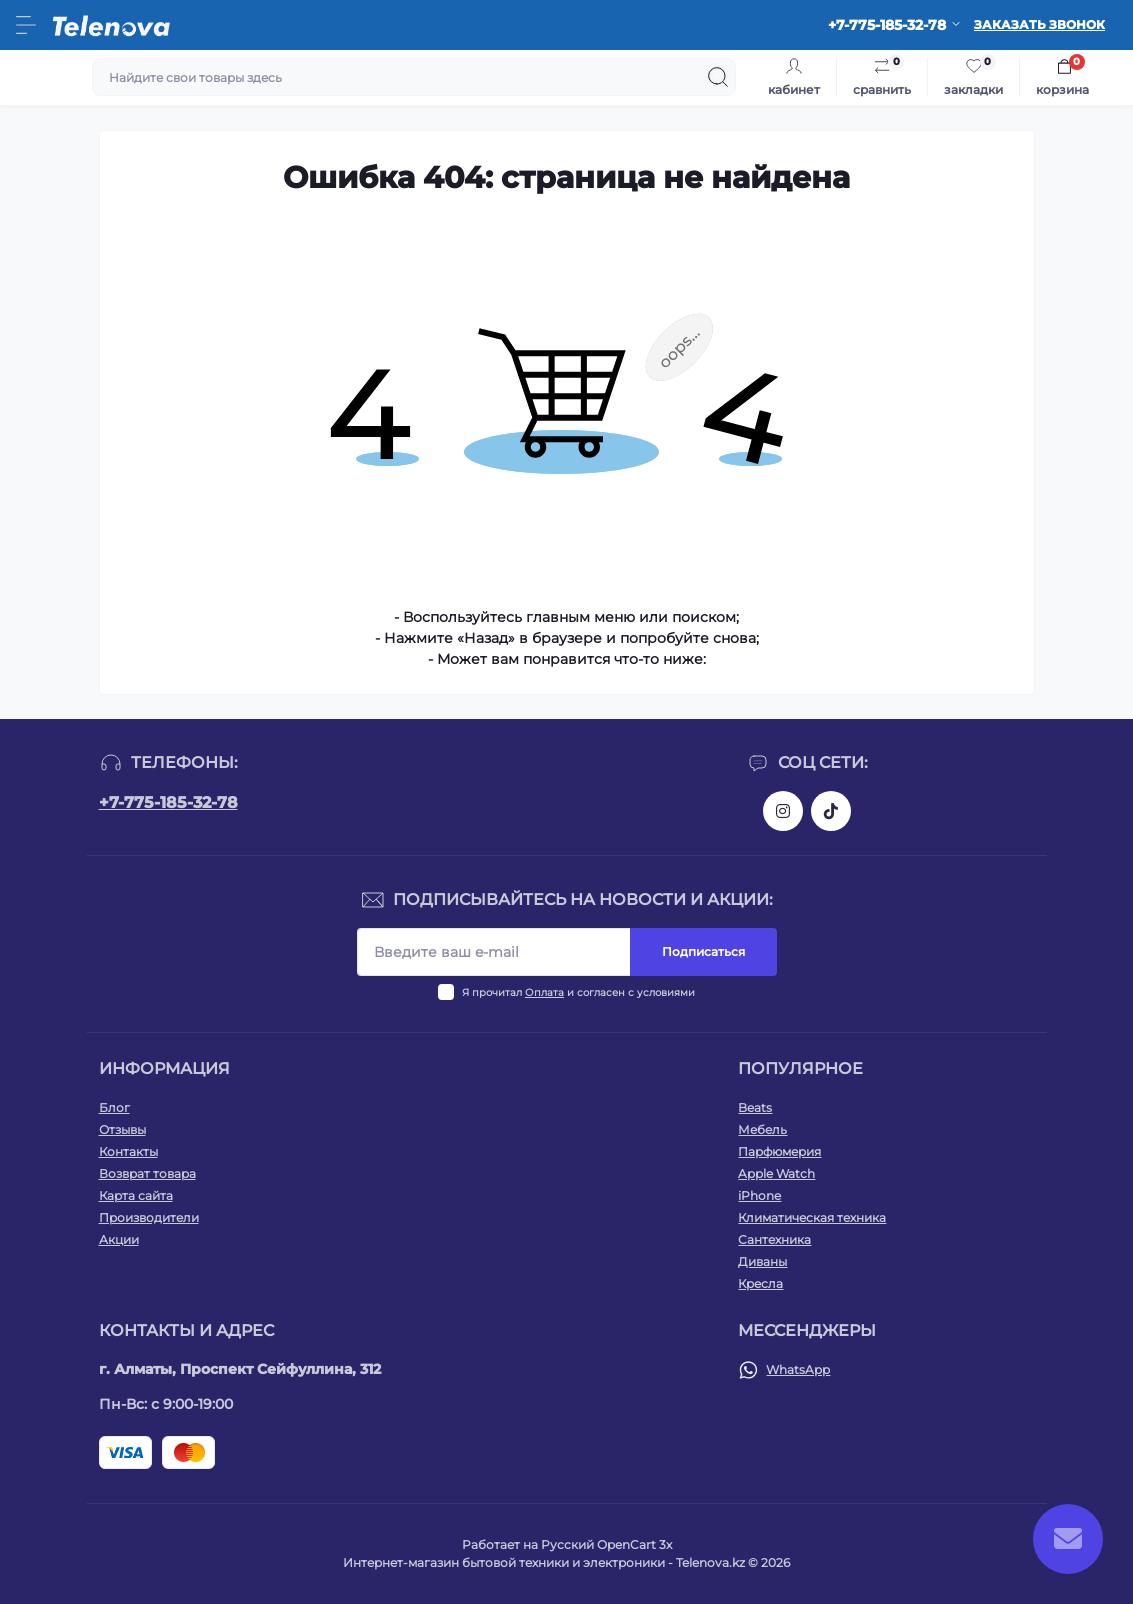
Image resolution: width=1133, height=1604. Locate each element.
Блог (114, 1107)
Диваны (762, 1261)
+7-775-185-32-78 (168, 802)
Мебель (762, 1129)
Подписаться (703, 951)
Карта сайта (136, 1195)
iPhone (759, 1195)
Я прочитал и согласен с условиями (578, 992)
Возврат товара (147, 1173)
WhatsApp (798, 1369)
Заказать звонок (1039, 24)
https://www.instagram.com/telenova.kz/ (783, 811)
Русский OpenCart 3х (606, 1544)
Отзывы (122, 1129)
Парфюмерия (779, 1151)
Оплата (544, 992)
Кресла (760, 1283)
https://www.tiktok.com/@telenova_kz (831, 811)
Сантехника (774, 1239)
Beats (755, 1107)
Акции (119, 1239)
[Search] (718, 77)
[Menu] (26, 25)
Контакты (128, 1151)
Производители (149, 1217)
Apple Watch (776, 1173)
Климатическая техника (812, 1217)
